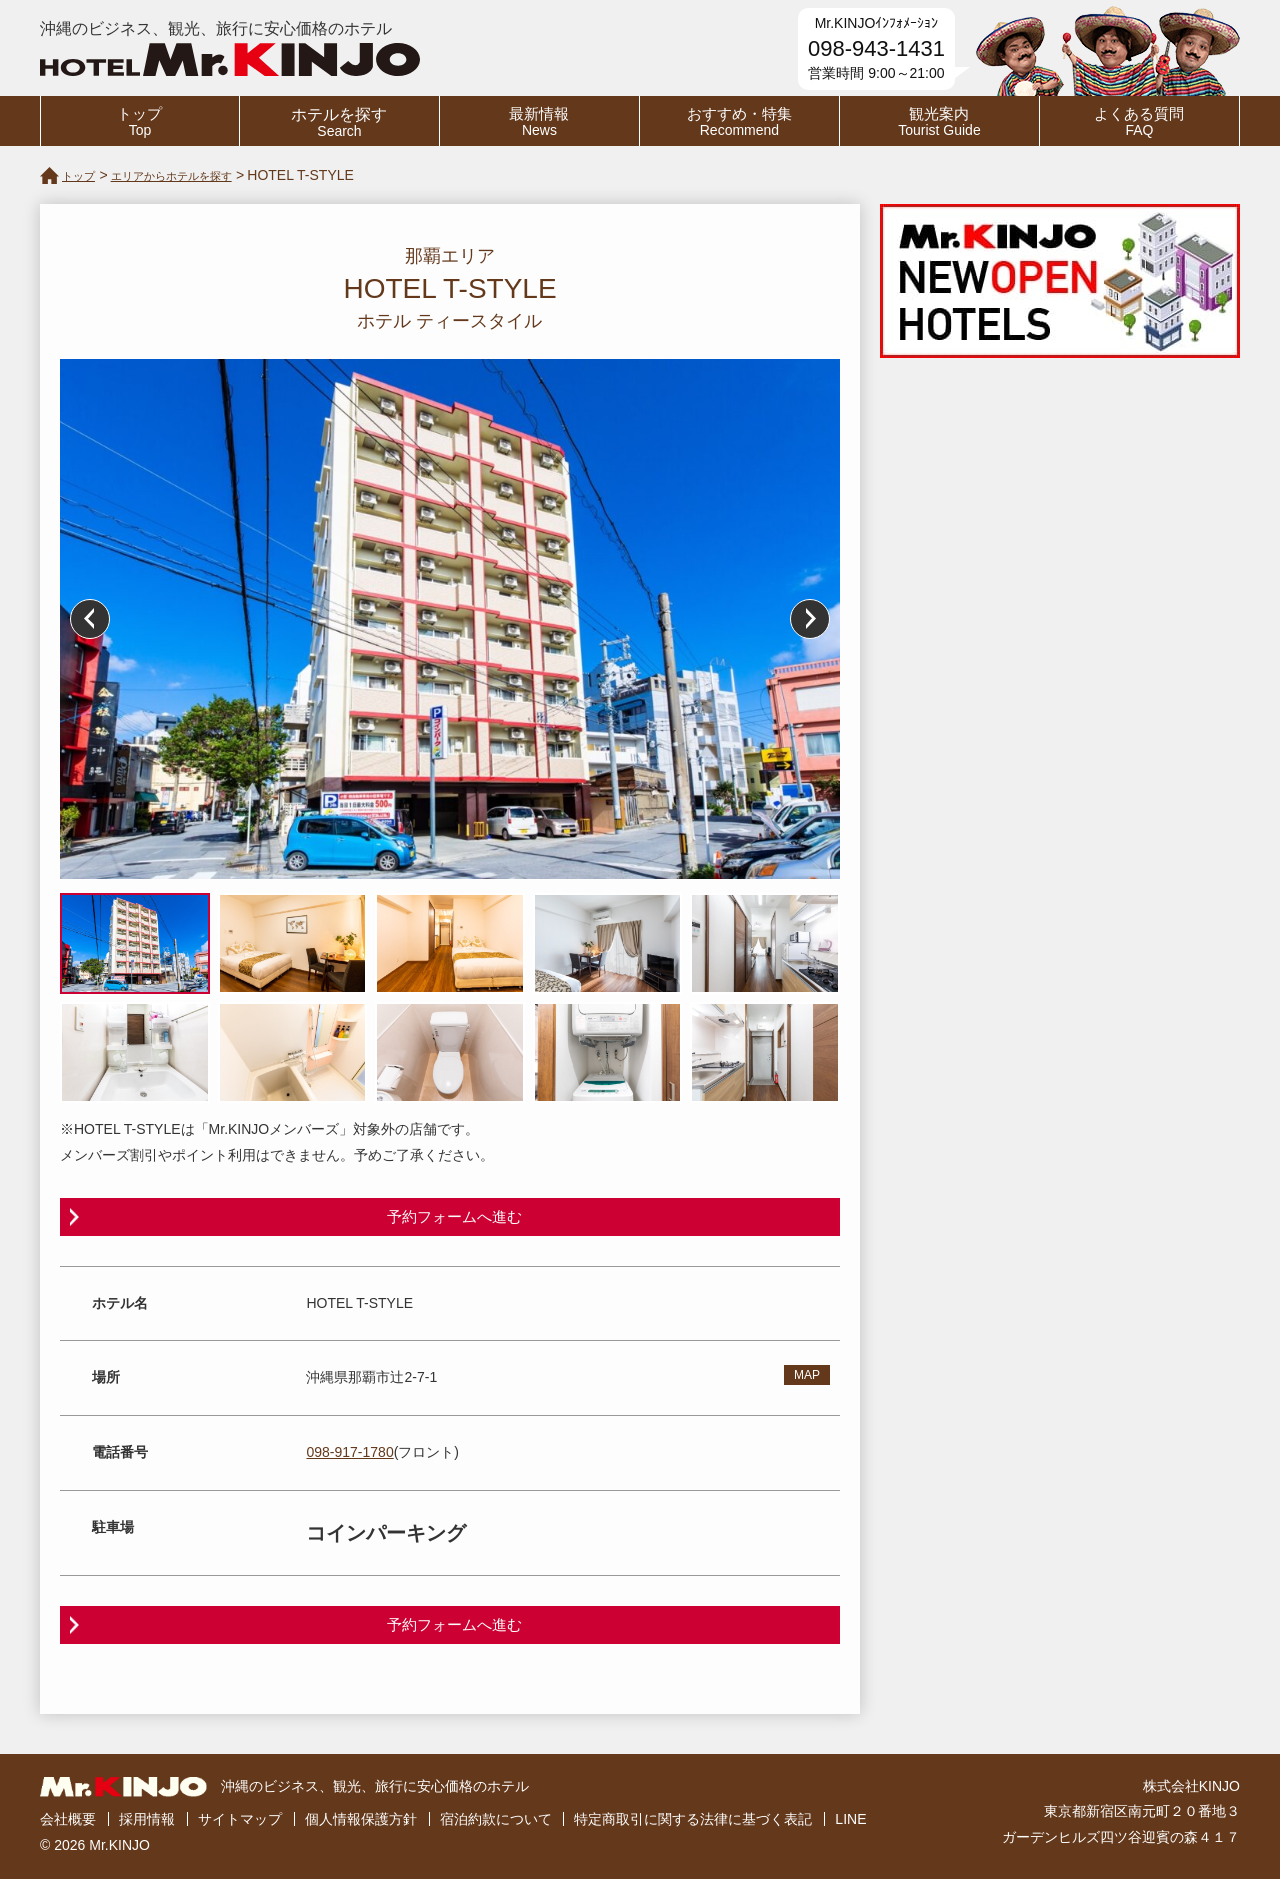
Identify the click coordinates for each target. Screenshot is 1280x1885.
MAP (807, 1379)
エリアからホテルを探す (197, 175)
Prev (90, 619)
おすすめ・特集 (739, 122)
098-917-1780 (349, 1455)
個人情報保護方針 (361, 1826)
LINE (850, 1826)
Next (810, 619)
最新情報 (539, 122)
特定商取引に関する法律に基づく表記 (693, 1826)
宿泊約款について (496, 1826)
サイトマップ (240, 1826)
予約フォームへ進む (455, 1217)
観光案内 (939, 122)
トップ (140, 122)
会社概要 (68, 1826)
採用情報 (147, 1826)
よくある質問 (1139, 122)
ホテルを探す (339, 122)
